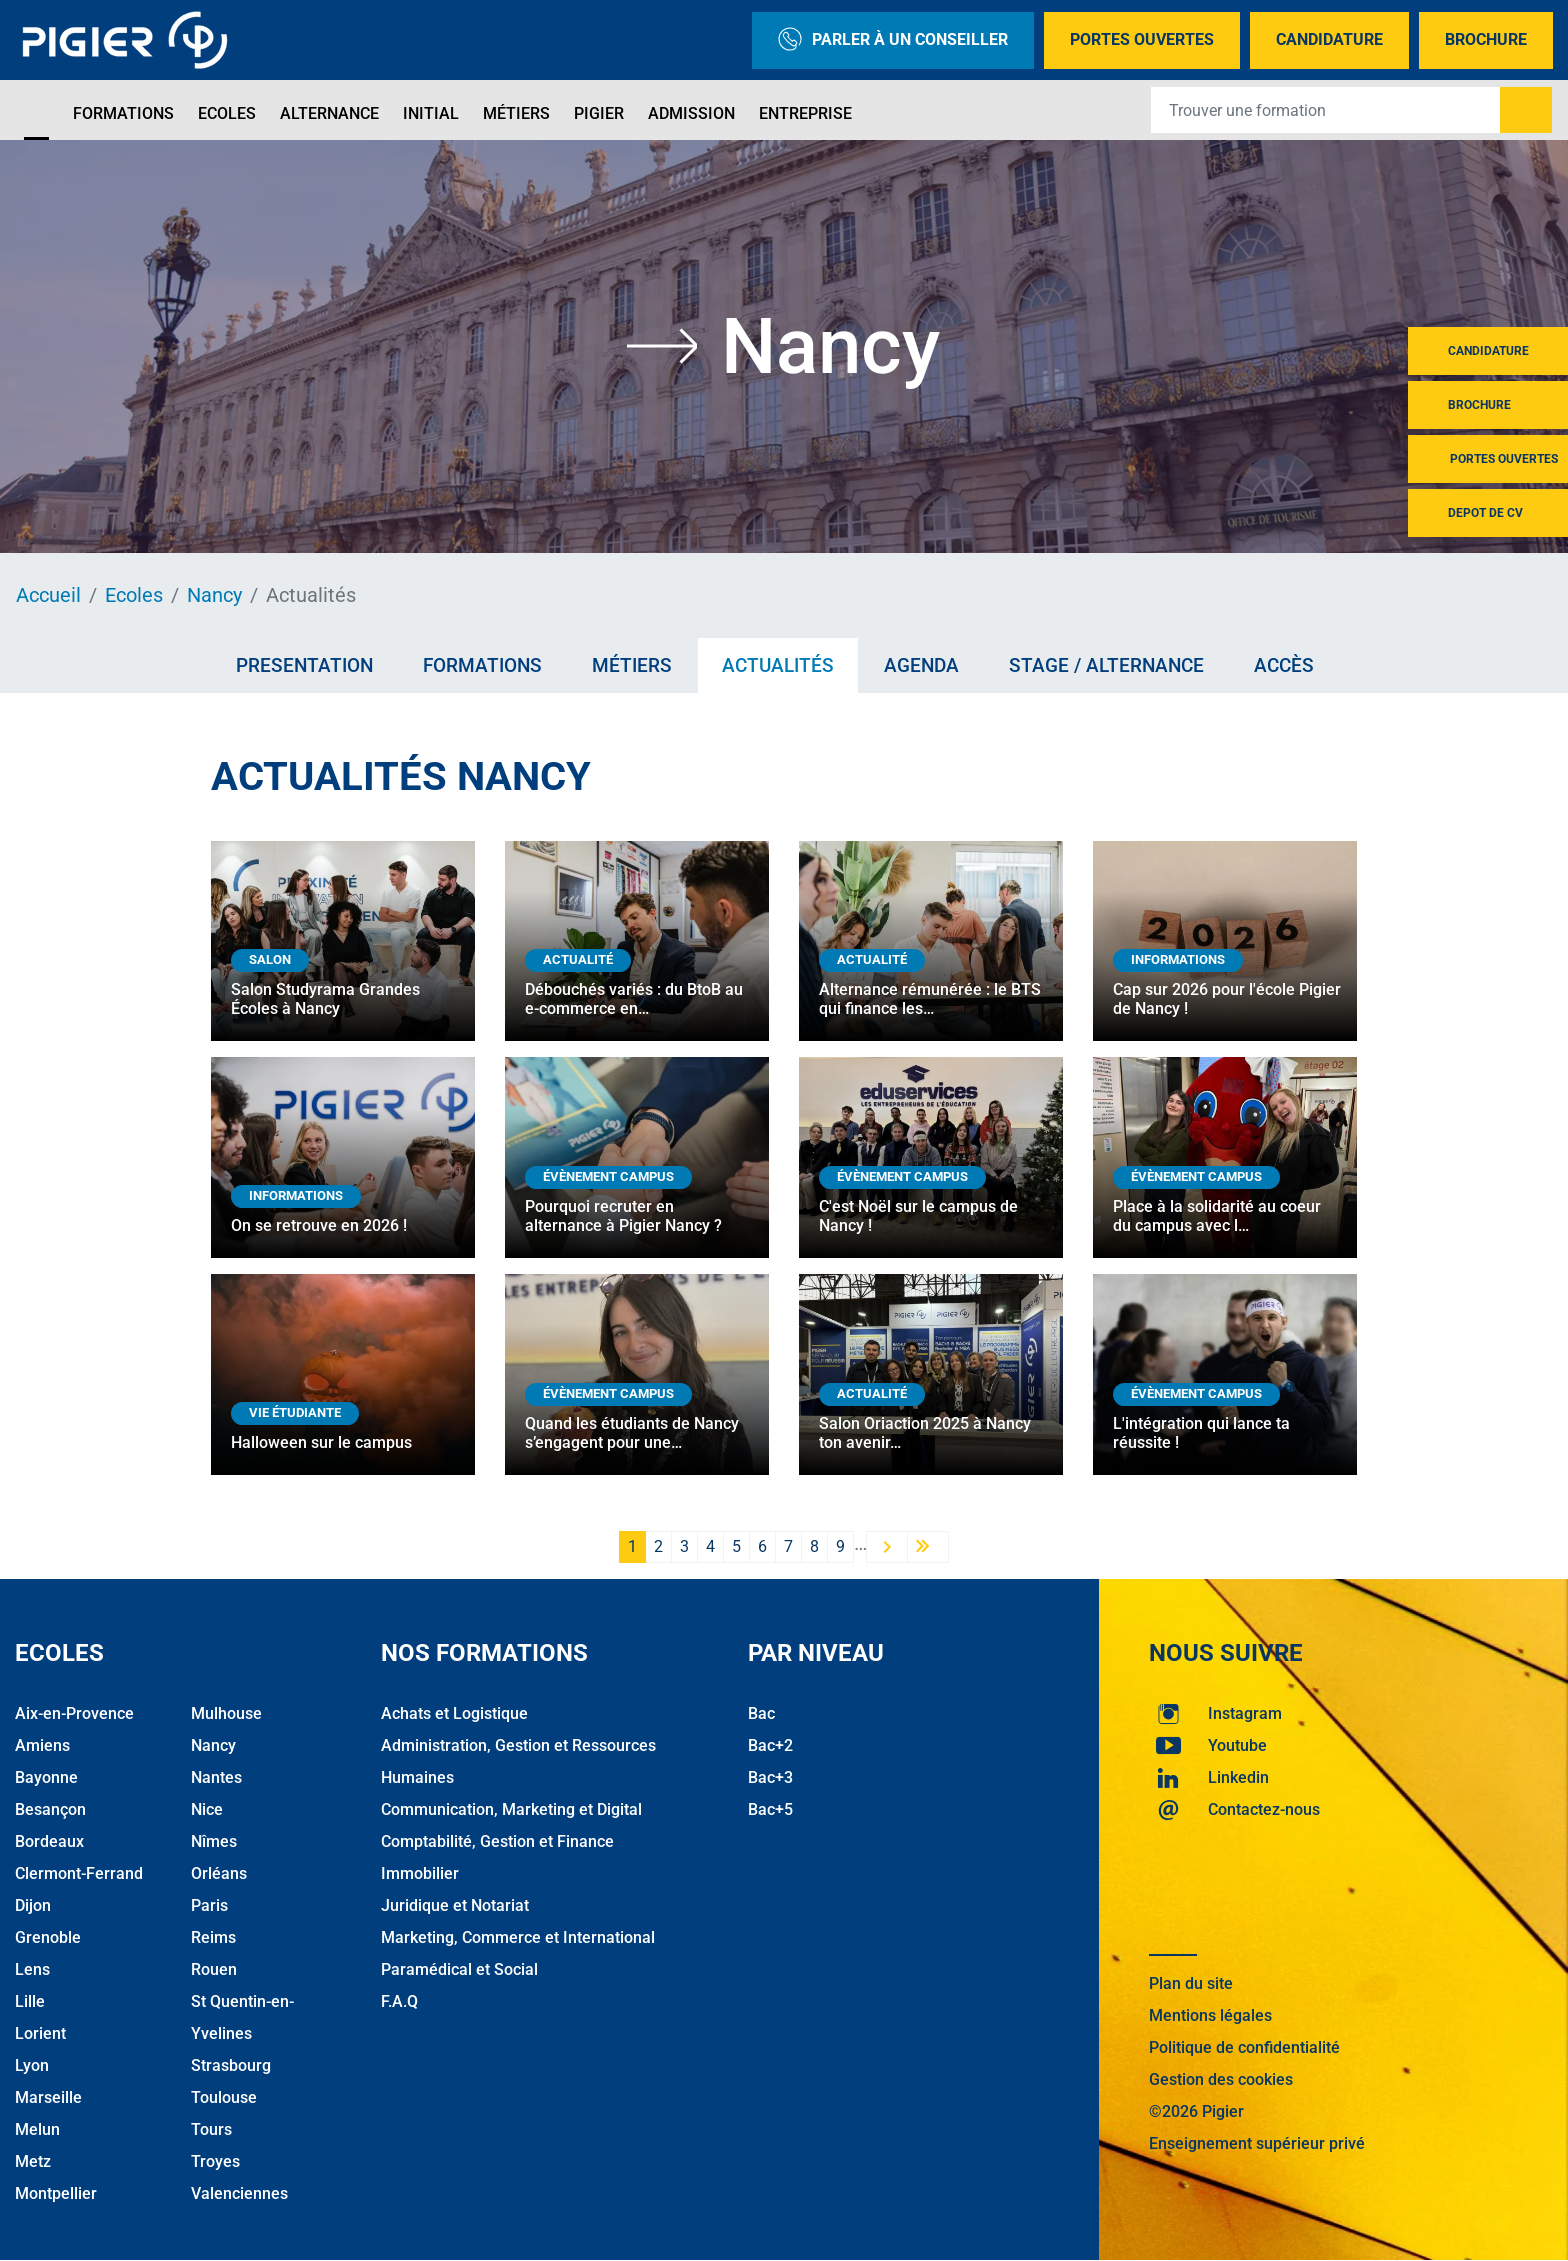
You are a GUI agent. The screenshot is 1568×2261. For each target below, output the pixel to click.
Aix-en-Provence (74, 1713)
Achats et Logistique (454, 1713)
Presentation (304, 665)
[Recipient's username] (1326, 110)
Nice (207, 1809)
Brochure (1486, 39)
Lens (32, 1969)
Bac (761, 1713)
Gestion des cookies (1221, 2079)
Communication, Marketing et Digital (511, 1809)
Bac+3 (770, 1777)
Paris (209, 1905)
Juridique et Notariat (455, 1905)
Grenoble (48, 1937)
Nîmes (214, 1841)
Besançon (50, 1809)
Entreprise (805, 113)
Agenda (921, 665)
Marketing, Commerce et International (518, 1937)
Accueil (48, 595)
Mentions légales (1210, 2015)
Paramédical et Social (459, 1969)
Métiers (516, 113)
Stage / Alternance (1106, 665)
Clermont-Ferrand (79, 1873)
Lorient (40, 2033)
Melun (37, 2129)
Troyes (215, 2161)
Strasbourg (231, 2065)
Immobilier (420, 1873)
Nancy (214, 595)
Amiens (42, 1745)
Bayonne (46, 1777)
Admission (691, 113)
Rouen (214, 1969)
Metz (33, 2161)
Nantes (216, 1777)
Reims (213, 1937)
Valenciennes (239, 2193)
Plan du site (1191, 1983)
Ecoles (227, 113)
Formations (123, 113)
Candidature (1329, 39)
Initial (431, 113)
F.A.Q (399, 2001)
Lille (30, 2001)
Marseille (48, 2097)
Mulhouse (226, 1713)
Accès (1284, 665)
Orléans (219, 1873)
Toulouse (224, 2097)
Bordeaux (49, 1841)
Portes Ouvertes (1142, 39)
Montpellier (56, 2193)
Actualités (778, 665)
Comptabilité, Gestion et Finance (497, 1841)
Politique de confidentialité (1244, 2047)
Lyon (32, 2065)
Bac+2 (770, 1745)
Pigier (599, 113)
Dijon (33, 1905)
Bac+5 (770, 1809)
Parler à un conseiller (893, 40)
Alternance (329, 113)
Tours (211, 2129)
